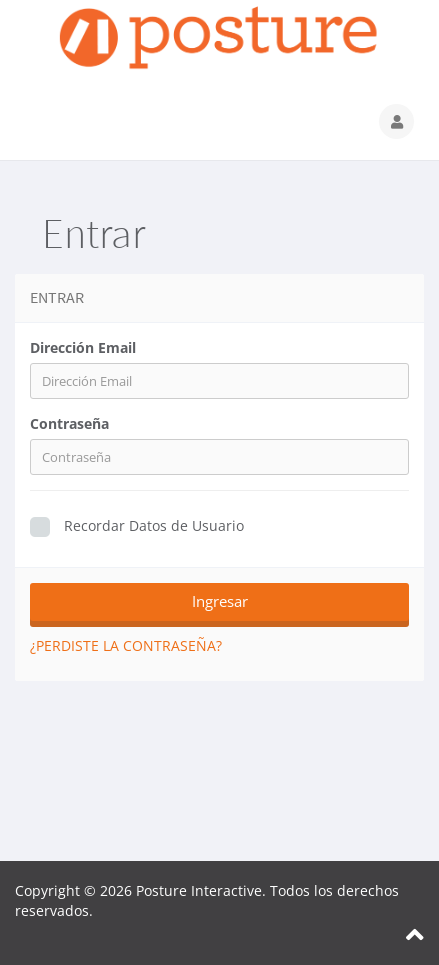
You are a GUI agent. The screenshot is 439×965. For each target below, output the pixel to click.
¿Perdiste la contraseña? (126, 645)
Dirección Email (83, 347)
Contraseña (69, 423)
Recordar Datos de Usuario (137, 526)
